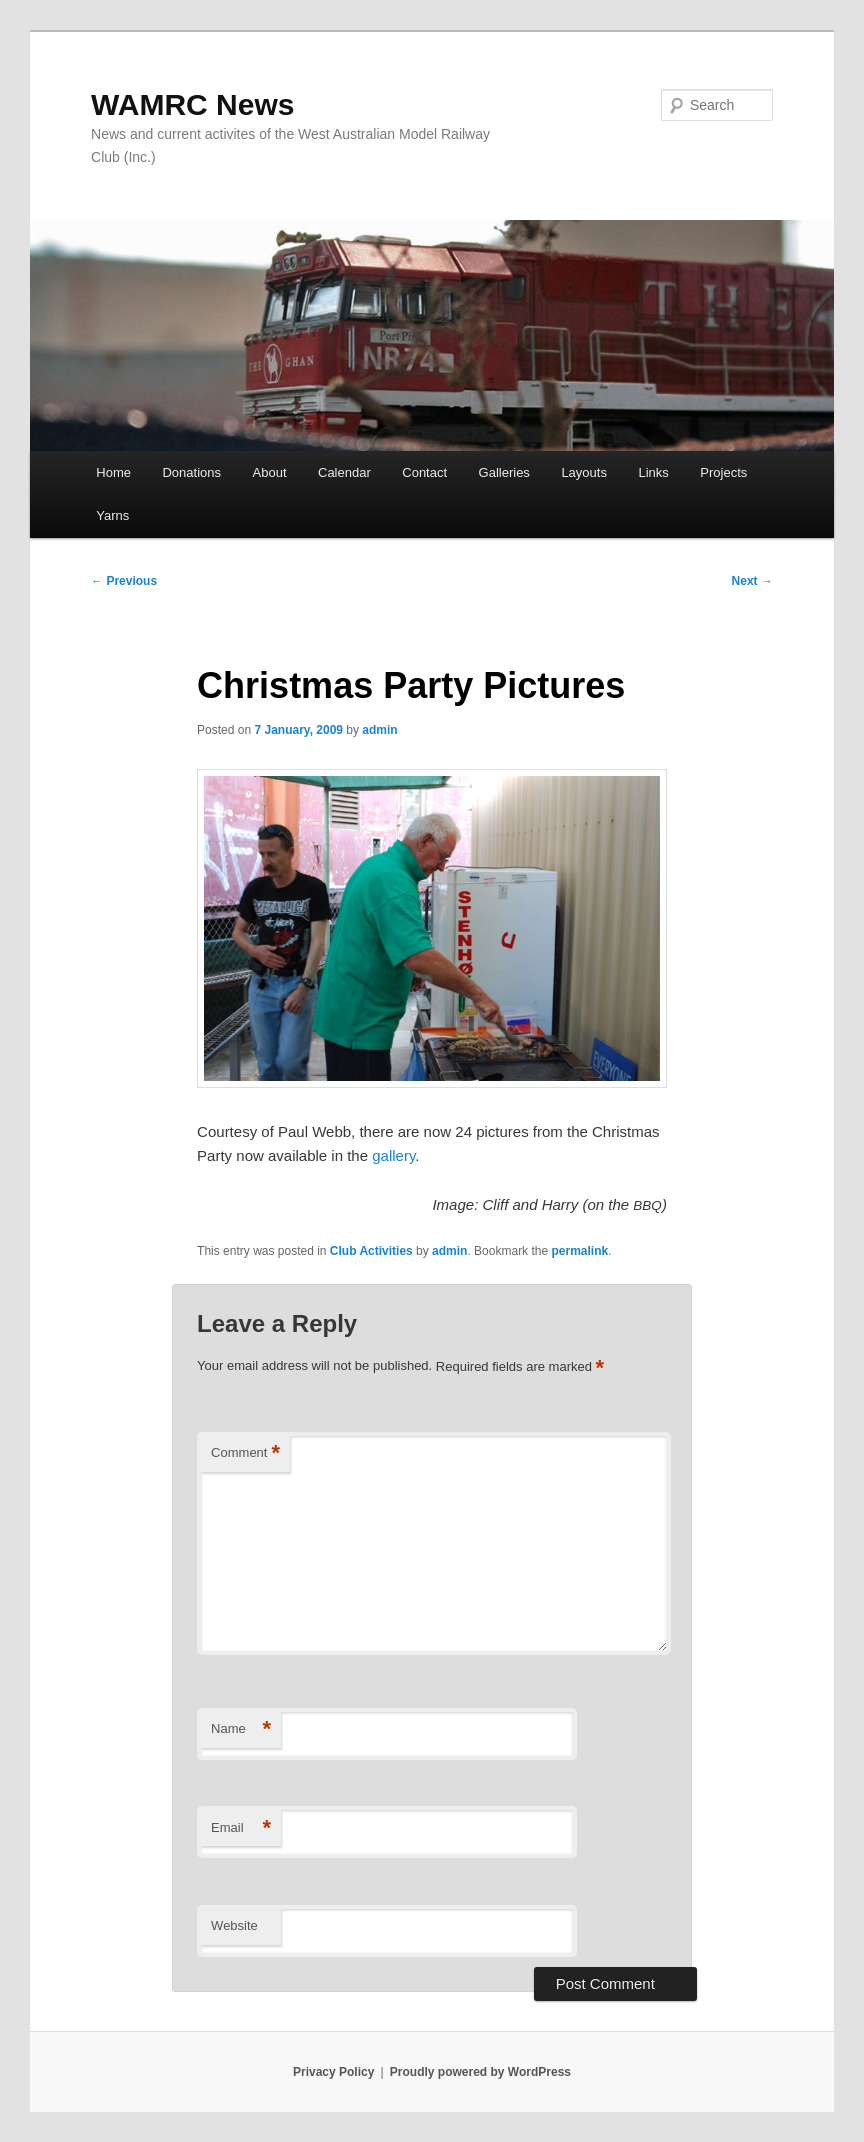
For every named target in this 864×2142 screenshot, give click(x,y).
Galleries (504, 472)
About (270, 472)
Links (653, 472)
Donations (191, 472)
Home (113, 472)
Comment (245, 1453)
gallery (393, 1155)
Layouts (584, 472)
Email (241, 1828)
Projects (723, 472)
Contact (424, 472)
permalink (579, 1251)
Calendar (344, 472)
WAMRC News (192, 104)
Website (234, 1925)
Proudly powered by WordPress (480, 2072)
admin (379, 730)
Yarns (112, 515)
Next (752, 581)
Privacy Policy (333, 2072)
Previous (124, 581)
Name (241, 1729)
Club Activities (371, 1251)
